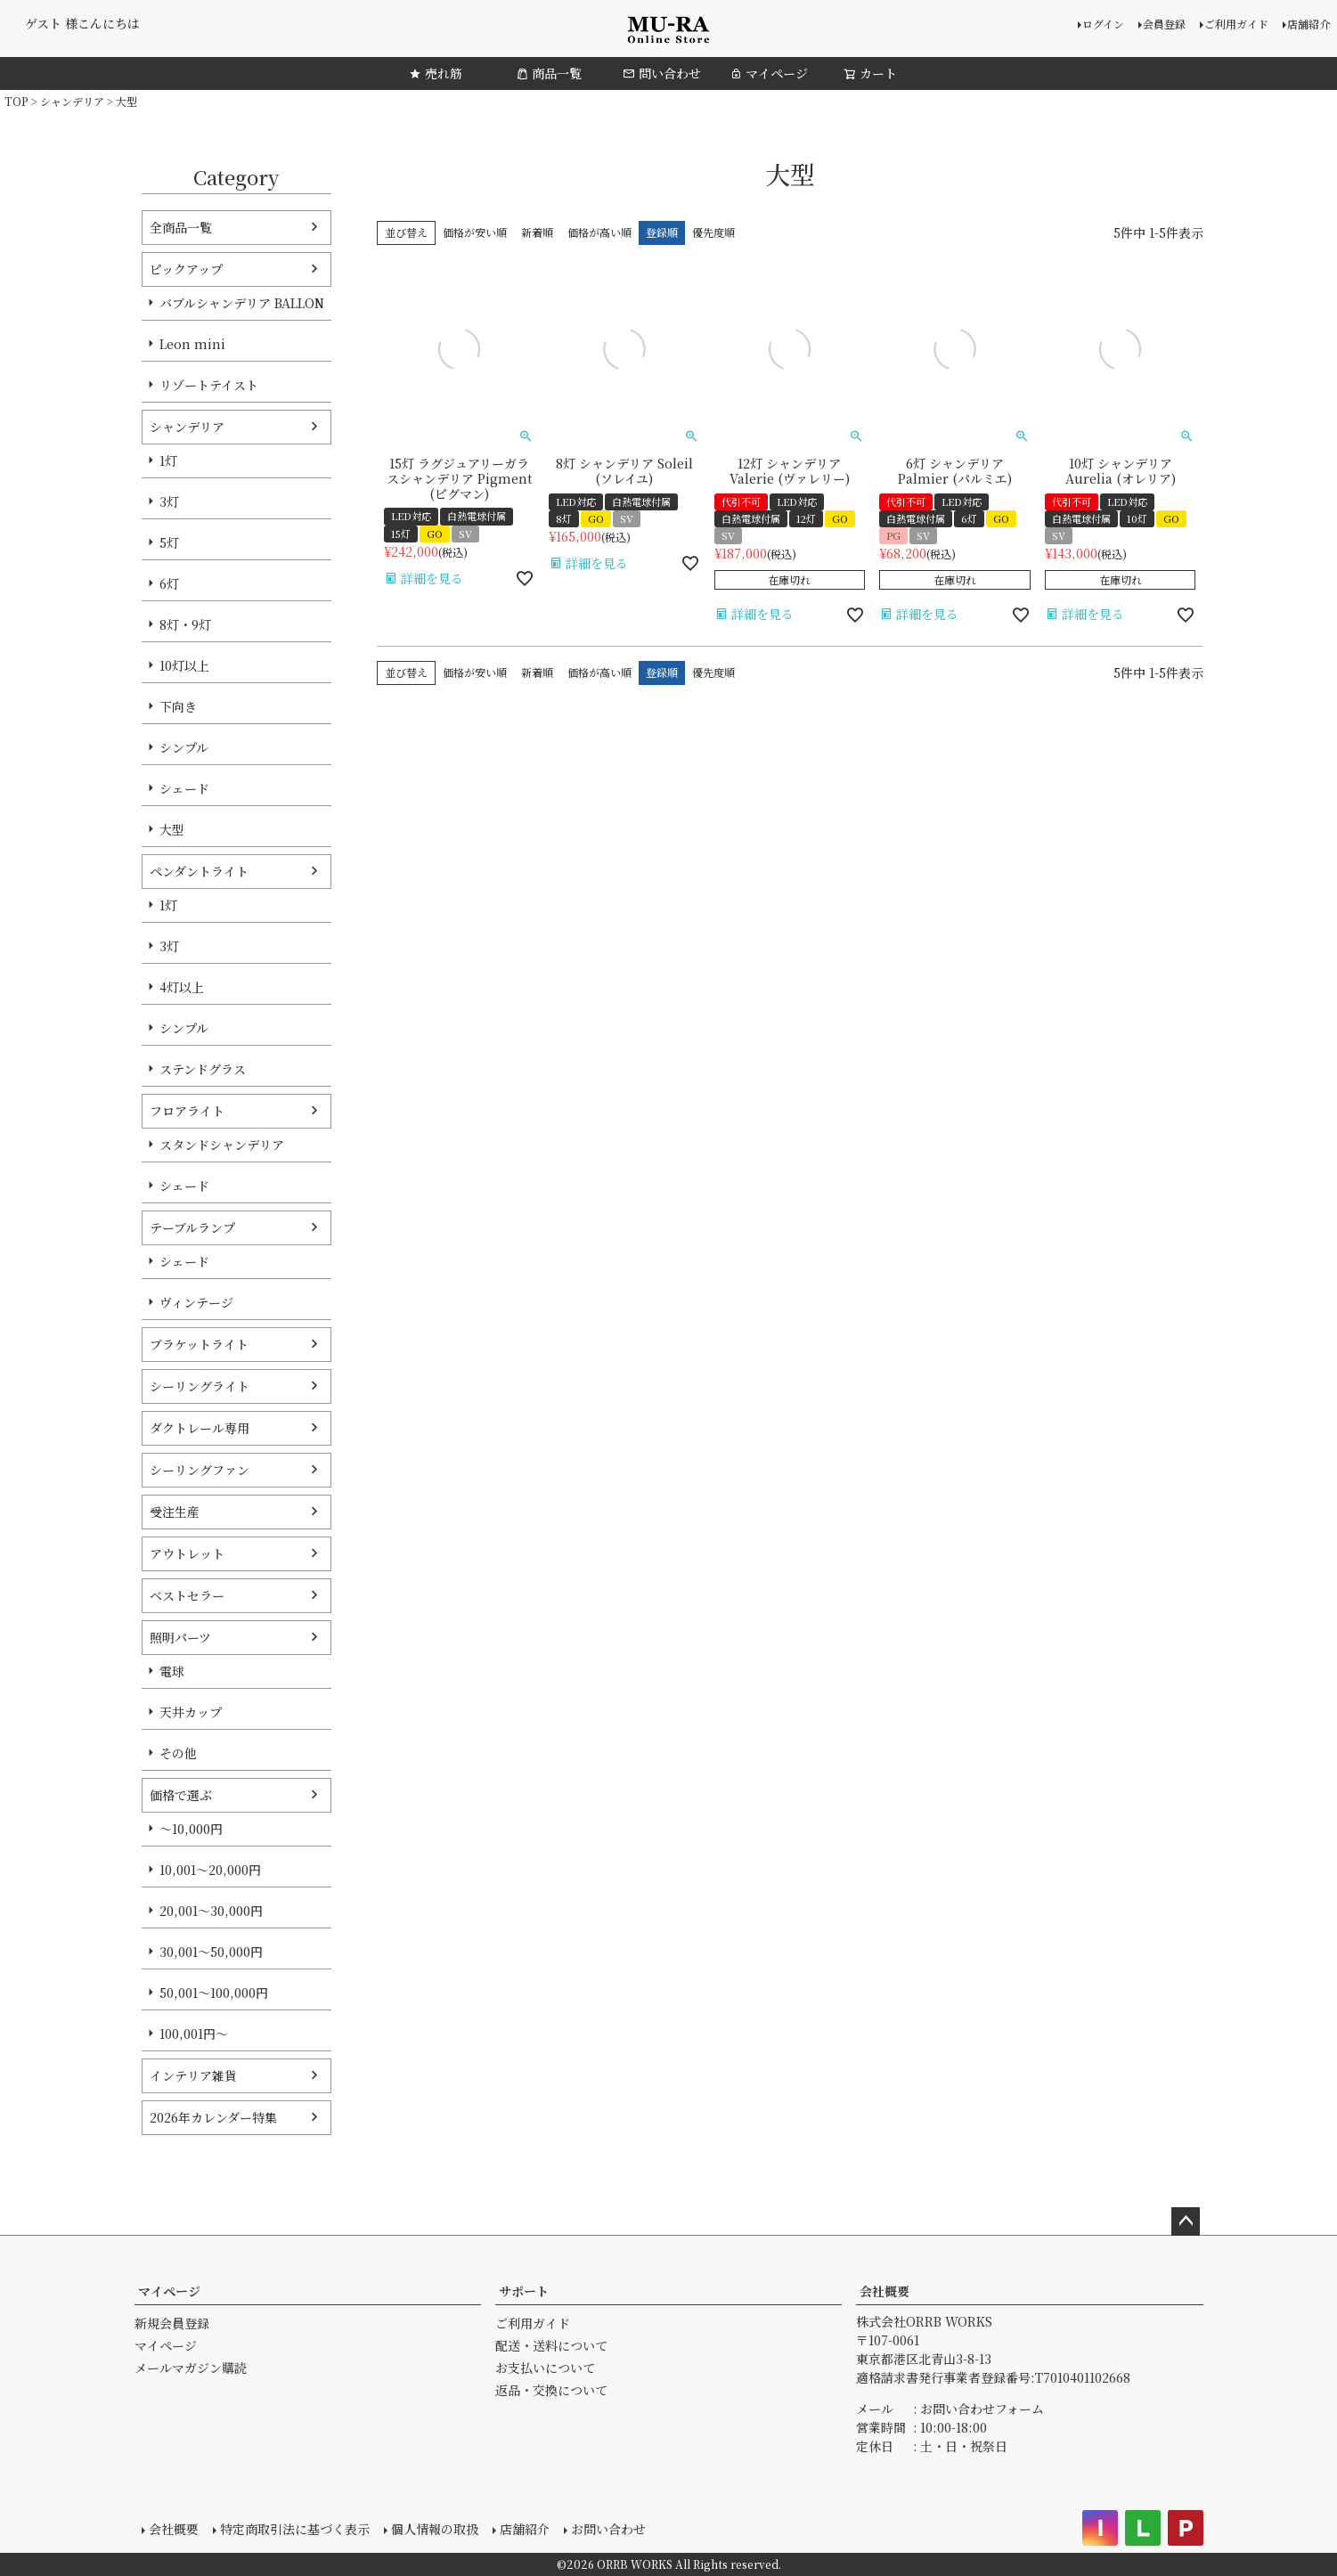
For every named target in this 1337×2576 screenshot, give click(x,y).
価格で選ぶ (181, 1795)
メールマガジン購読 (191, 2367)
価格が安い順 (475, 232)
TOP (16, 101)
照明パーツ (180, 1637)
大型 (171, 829)
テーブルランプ (192, 1227)
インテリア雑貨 (193, 2075)
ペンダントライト (199, 871)
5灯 (169, 542)
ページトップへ (1185, 2221)
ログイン (1103, 23)
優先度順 (713, 232)
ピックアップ (186, 269)
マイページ (769, 73)
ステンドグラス (202, 1069)
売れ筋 (435, 73)
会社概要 (884, 2291)
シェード (184, 788)
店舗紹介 (1308, 23)
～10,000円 (191, 1829)
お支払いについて (545, 2367)
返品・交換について (551, 2390)
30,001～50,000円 (211, 1952)
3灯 (169, 501)
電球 (171, 1671)
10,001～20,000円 (210, 1870)
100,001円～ (193, 2033)
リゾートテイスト (208, 385)
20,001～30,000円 (211, 1911)
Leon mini (192, 344)
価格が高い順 (599, 232)
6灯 (169, 583)
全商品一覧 (181, 227)
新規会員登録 (172, 2323)
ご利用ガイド (1236, 23)
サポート (524, 2291)
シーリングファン (199, 1470)
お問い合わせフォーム (982, 2408)
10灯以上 (184, 665)
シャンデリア (72, 101)
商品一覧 (549, 73)
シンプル (183, 747)
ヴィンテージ (196, 1302)
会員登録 (1164, 23)
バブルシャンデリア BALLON (241, 303)
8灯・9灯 (185, 624)
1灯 (168, 460)
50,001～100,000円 (213, 1992)
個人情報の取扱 (434, 2529)
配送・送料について (551, 2345)
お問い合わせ (608, 2529)
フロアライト (187, 1111)
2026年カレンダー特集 (213, 2117)
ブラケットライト (199, 1344)
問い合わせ (662, 73)
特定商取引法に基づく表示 (295, 2529)
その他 (178, 1753)
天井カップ (190, 1712)
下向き (178, 706)
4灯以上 (181, 987)
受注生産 (175, 1511)
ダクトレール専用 (199, 1428)
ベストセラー (187, 1595)
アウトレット (187, 1553)
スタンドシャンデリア (221, 1144)
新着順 (537, 232)
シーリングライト (199, 1386)
